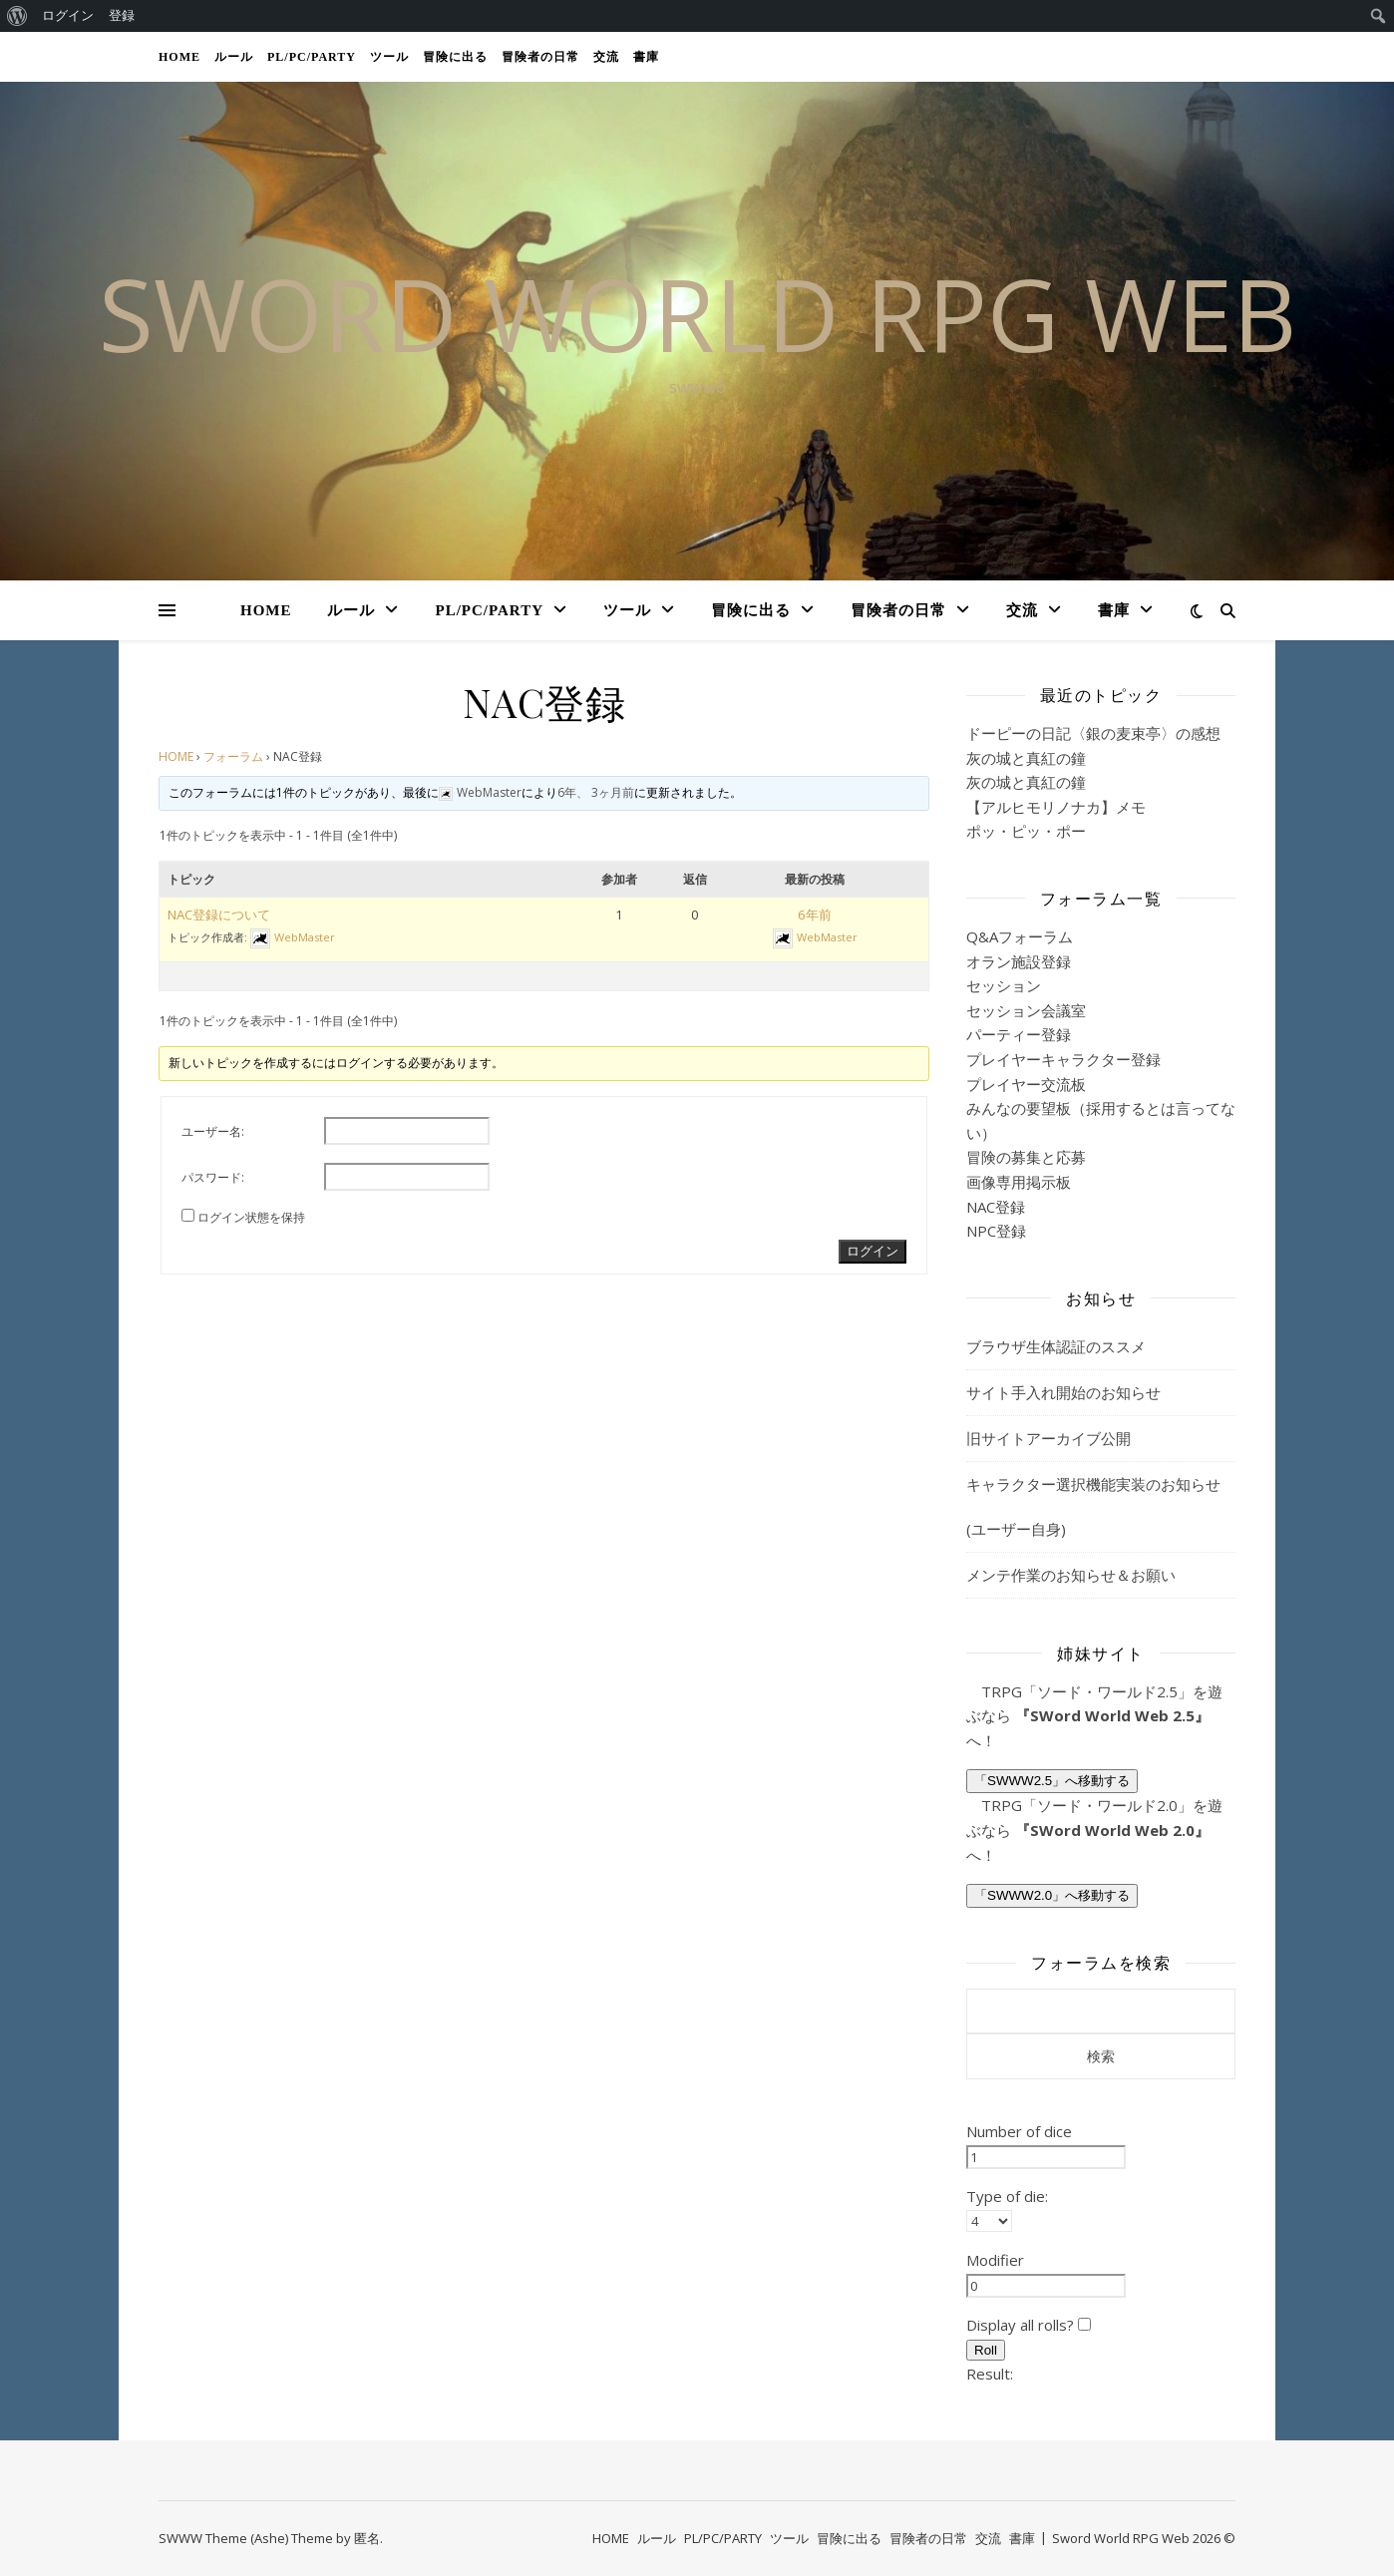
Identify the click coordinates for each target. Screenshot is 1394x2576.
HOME (179, 57)
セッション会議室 (1026, 1010)
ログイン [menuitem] (68, 15)
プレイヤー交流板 (1026, 1084)
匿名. (368, 2538)
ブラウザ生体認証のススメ (1056, 1346)
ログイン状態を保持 (251, 1217)
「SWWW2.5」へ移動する (1052, 1780)
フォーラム (233, 756)
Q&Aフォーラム (1019, 936)
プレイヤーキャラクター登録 (1063, 1059)
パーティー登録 (1018, 1034)
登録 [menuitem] (122, 15)
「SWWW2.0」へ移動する (1052, 1895)
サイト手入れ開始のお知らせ (1063, 1392)
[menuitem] (17, 16)
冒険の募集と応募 (1026, 1157)
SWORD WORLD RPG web (697, 313)
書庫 (646, 57)
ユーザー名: (212, 1131)
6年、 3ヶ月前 (595, 792)
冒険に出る (455, 57)
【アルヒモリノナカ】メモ (1056, 807)
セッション (1003, 985)
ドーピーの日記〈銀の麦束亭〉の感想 (1093, 733)
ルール (233, 57)
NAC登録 (995, 1207)
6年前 (815, 914)
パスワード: (212, 1177)
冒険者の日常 (540, 57)
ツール (389, 57)
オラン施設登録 (1018, 961)
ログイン (872, 1251)
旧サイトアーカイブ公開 (1048, 1438)
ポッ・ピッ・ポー (1026, 831)
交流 (606, 57)
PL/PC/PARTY (311, 57)
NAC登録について (219, 914)
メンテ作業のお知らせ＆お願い (1071, 1575)
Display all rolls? (1028, 2325)
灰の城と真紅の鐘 (1026, 758)
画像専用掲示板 (1018, 1182)
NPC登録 (996, 1231)
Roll (985, 2350)
